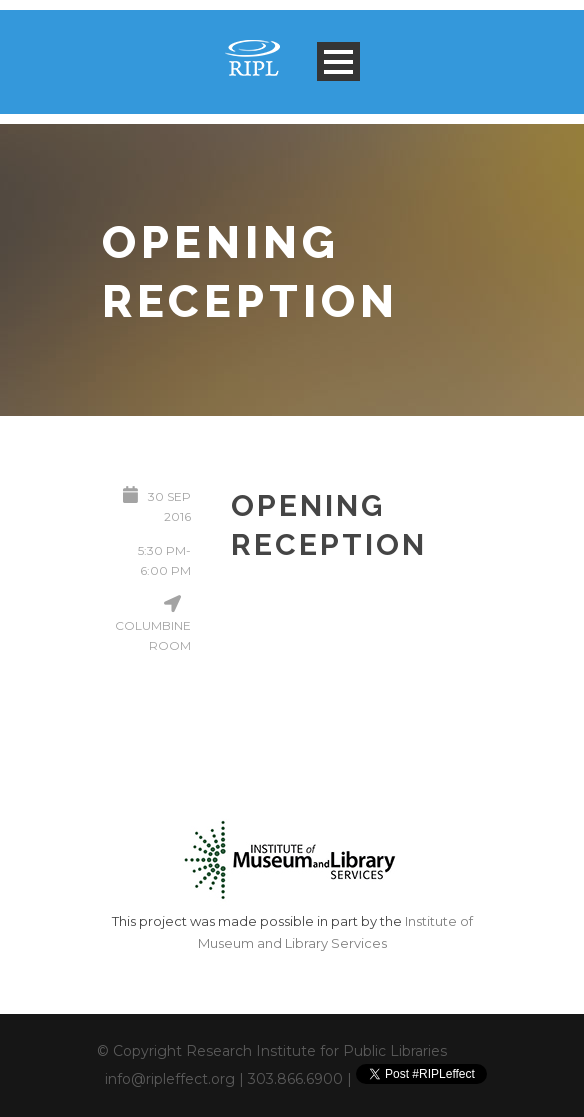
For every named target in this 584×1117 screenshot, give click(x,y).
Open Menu (338, 61)
